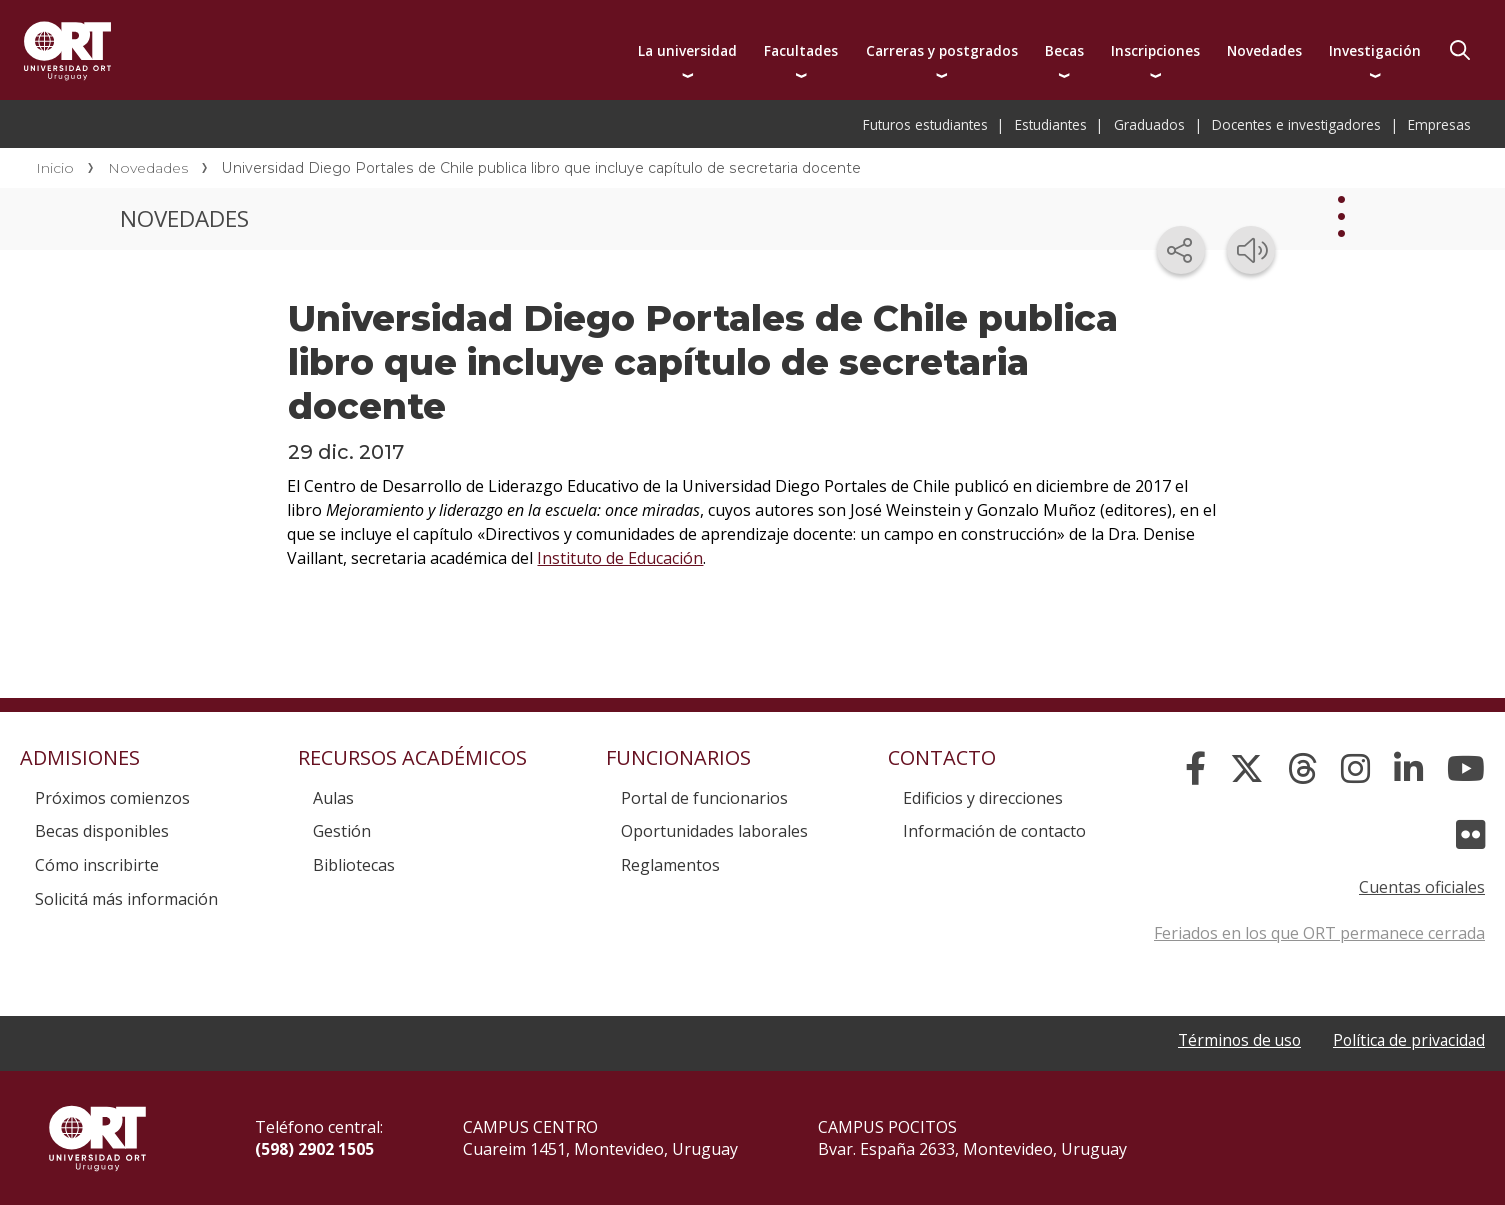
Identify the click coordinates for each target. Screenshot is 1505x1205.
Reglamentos (670, 865)
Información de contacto (994, 831)
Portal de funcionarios (704, 798)
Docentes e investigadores (1296, 124)
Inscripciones (1155, 50)
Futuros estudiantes (925, 124)
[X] (1247, 769)
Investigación (1375, 50)
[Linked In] (1408, 769)
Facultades (801, 50)
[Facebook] (1195, 769)
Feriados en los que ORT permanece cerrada (1319, 933)
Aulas (333, 798)
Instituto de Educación (620, 558)
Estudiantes (1051, 124)
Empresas (1439, 124)
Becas (1064, 50)
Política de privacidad (1407, 1040)
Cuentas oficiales (1422, 887)
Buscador (1460, 50)
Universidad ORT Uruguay (67, 50)
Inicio (55, 168)
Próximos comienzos (112, 798)
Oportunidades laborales (714, 831)
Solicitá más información (126, 899)
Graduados (1149, 124)
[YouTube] (1466, 769)
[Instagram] (1355, 769)
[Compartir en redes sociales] (1181, 250)
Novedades (1264, 50)
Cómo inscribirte (97, 865)
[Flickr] (1470, 835)
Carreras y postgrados (942, 50)
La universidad (687, 50)
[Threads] (1302, 769)
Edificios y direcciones (983, 798)
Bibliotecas (354, 865)
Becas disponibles (102, 831)
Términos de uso (1233, 1040)
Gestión (342, 831)
